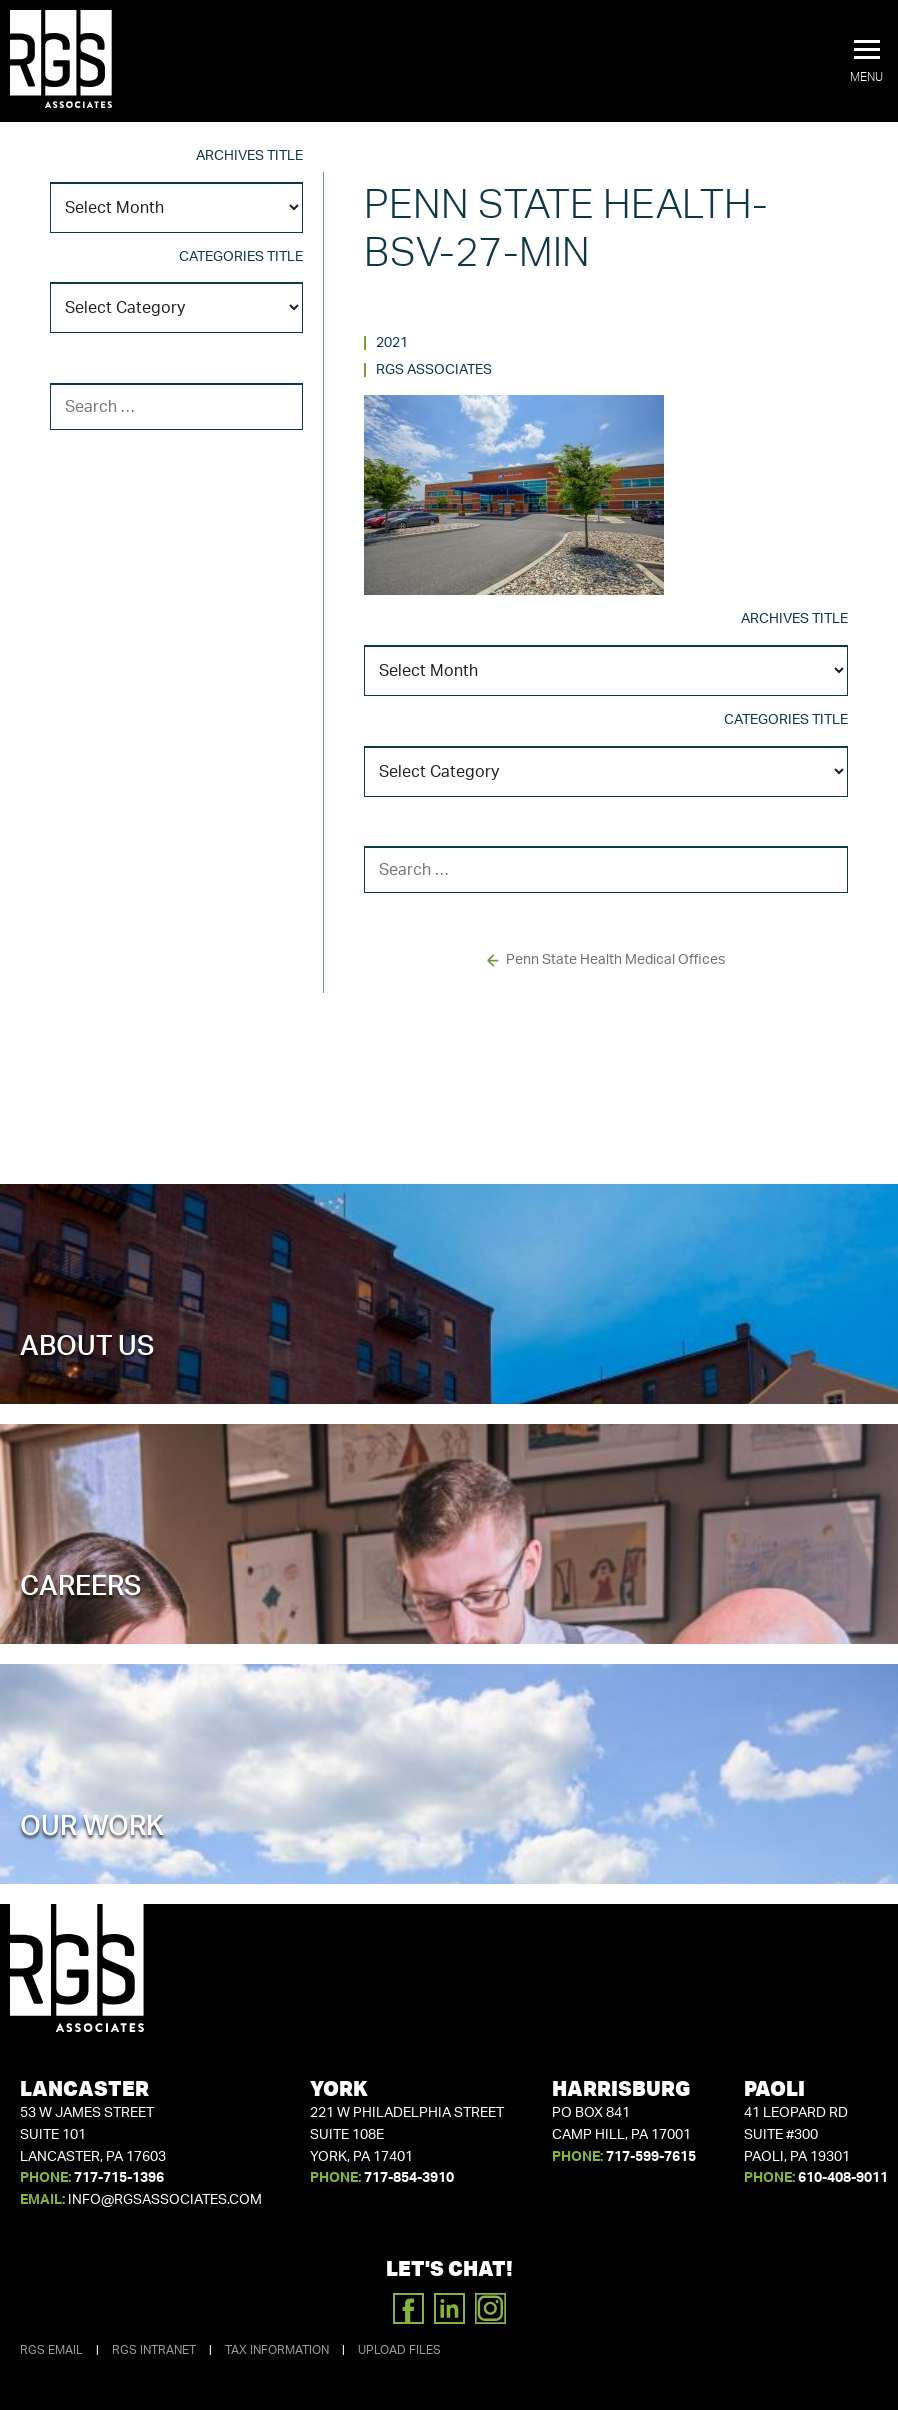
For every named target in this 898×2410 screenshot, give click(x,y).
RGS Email (51, 2350)
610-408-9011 (843, 2178)
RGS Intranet (154, 2350)
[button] (866, 62)
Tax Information (277, 2350)
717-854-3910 (409, 2178)
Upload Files (399, 2350)
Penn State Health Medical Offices (615, 960)
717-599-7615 (651, 2157)
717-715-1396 (119, 2178)
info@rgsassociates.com (165, 2200)
